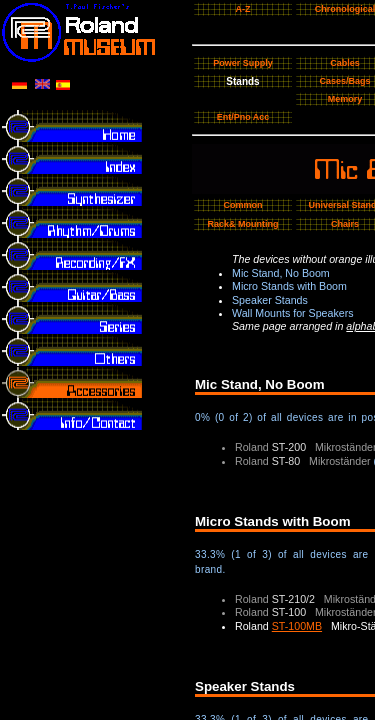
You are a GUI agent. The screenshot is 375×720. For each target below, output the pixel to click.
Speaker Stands (270, 300)
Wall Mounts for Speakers (293, 313)
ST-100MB (297, 626)
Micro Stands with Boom (289, 286)
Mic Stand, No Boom (281, 273)
